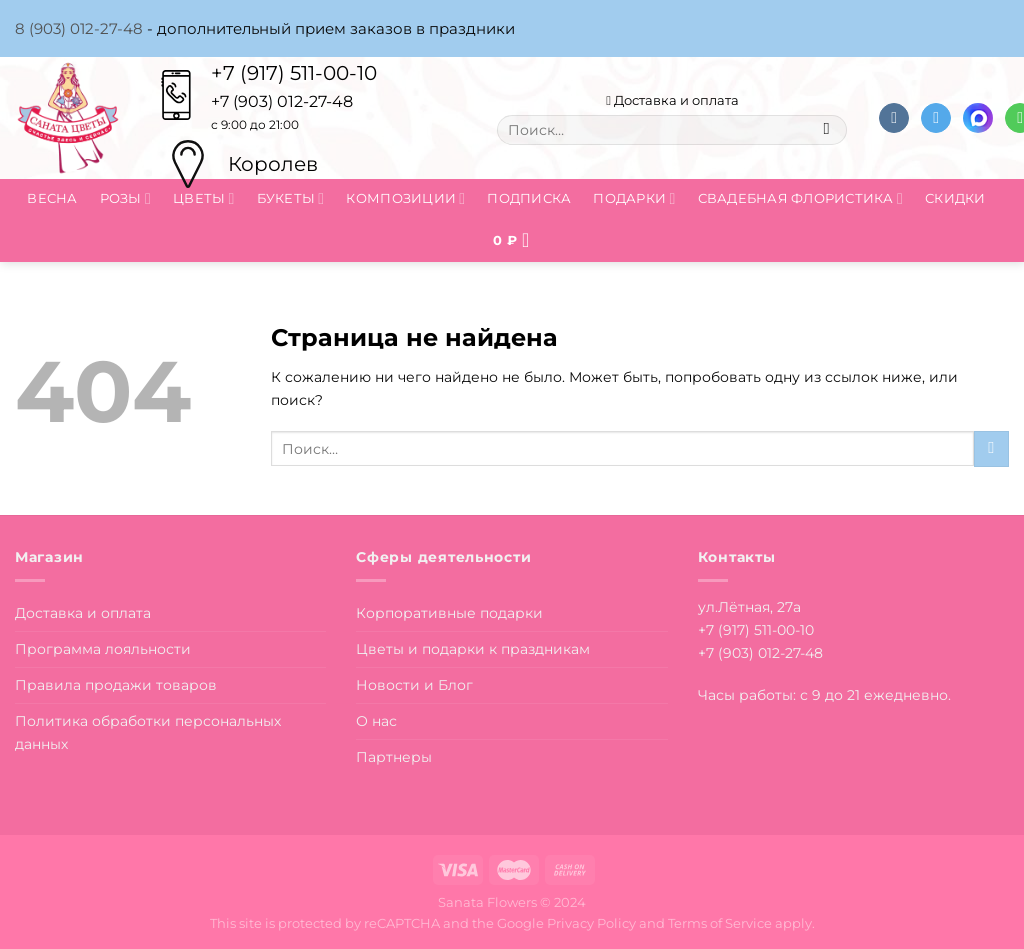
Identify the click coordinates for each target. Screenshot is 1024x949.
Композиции (405, 198)
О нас (376, 721)
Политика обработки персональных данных (148, 732)
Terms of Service (720, 923)
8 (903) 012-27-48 (79, 28)
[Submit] (826, 130)
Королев (273, 164)
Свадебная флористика (800, 198)
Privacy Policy (591, 923)
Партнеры (394, 757)
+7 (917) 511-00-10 (294, 73)
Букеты (291, 198)
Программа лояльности (103, 649)
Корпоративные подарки (449, 613)
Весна (52, 198)
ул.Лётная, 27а (749, 607)
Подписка (529, 198)
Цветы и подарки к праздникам (473, 649)
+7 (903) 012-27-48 (760, 653)
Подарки (634, 198)
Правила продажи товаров (116, 685)
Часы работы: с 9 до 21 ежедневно (823, 695)
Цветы (204, 198)
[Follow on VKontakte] (894, 118)
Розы (125, 198)
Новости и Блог (414, 685)
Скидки (955, 198)
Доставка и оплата (672, 100)
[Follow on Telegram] (936, 118)
